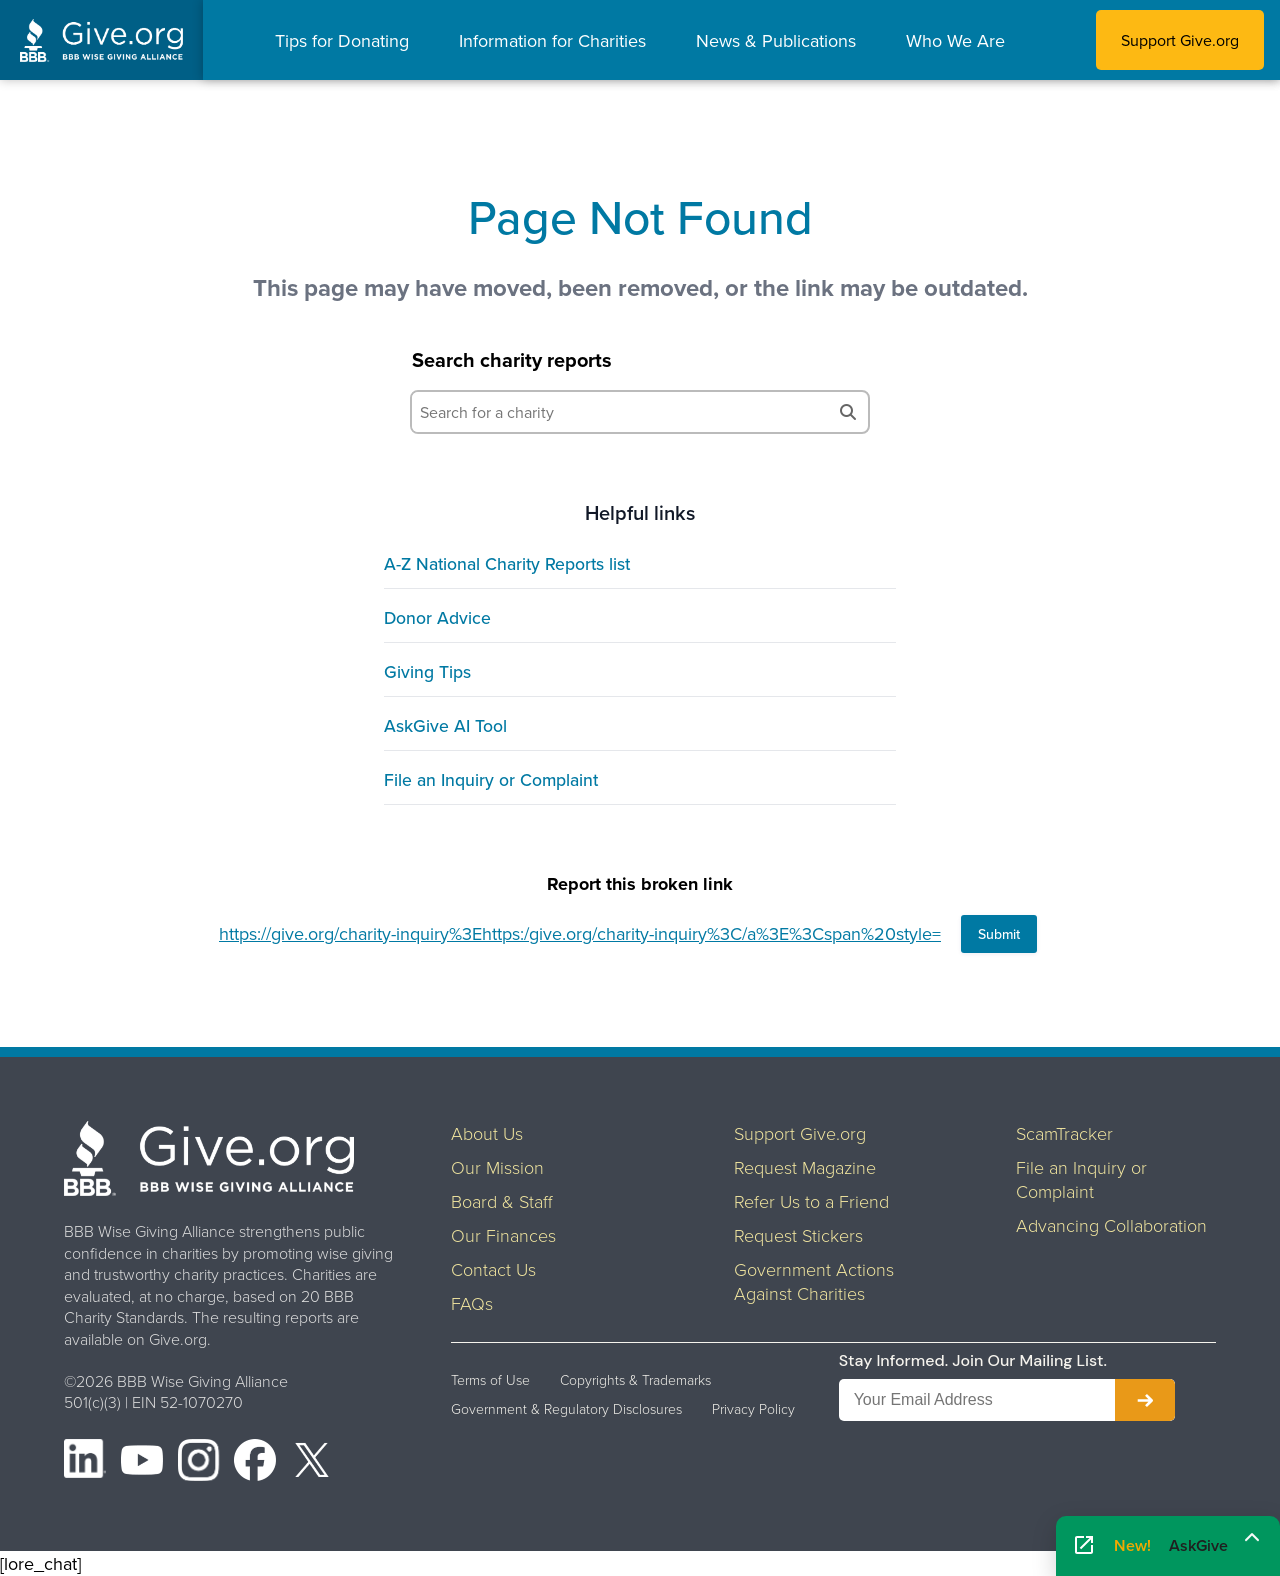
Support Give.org (1180, 40)
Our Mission (497, 1167)
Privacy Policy (753, 1409)
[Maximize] (1252, 1539)
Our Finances (503, 1235)
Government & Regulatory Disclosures (566, 1409)
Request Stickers (798, 1235)
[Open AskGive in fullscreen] (1084, 1546)
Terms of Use (490, 1380)
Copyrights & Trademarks (635, 1380)
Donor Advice (437, 617)
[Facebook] (255, 1463)
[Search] (848, 412)
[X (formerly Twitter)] (312, 1463)
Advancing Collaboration (1111, 1225)
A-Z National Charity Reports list (507, 563)
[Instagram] (199, 1463)
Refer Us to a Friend (811, 1201)
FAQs (472, 1303)
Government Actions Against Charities (814, 1281)
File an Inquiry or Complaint (491, 779)
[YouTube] (142, 1463)
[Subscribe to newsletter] (1145, 1400)
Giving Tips (427, 671)
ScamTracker (1064, 1133)
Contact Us (493, 1269)
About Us (487, 1133)
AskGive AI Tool (445, 725)
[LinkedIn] (85, 1463)
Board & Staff (502, 1201)
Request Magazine (805, 1167)
